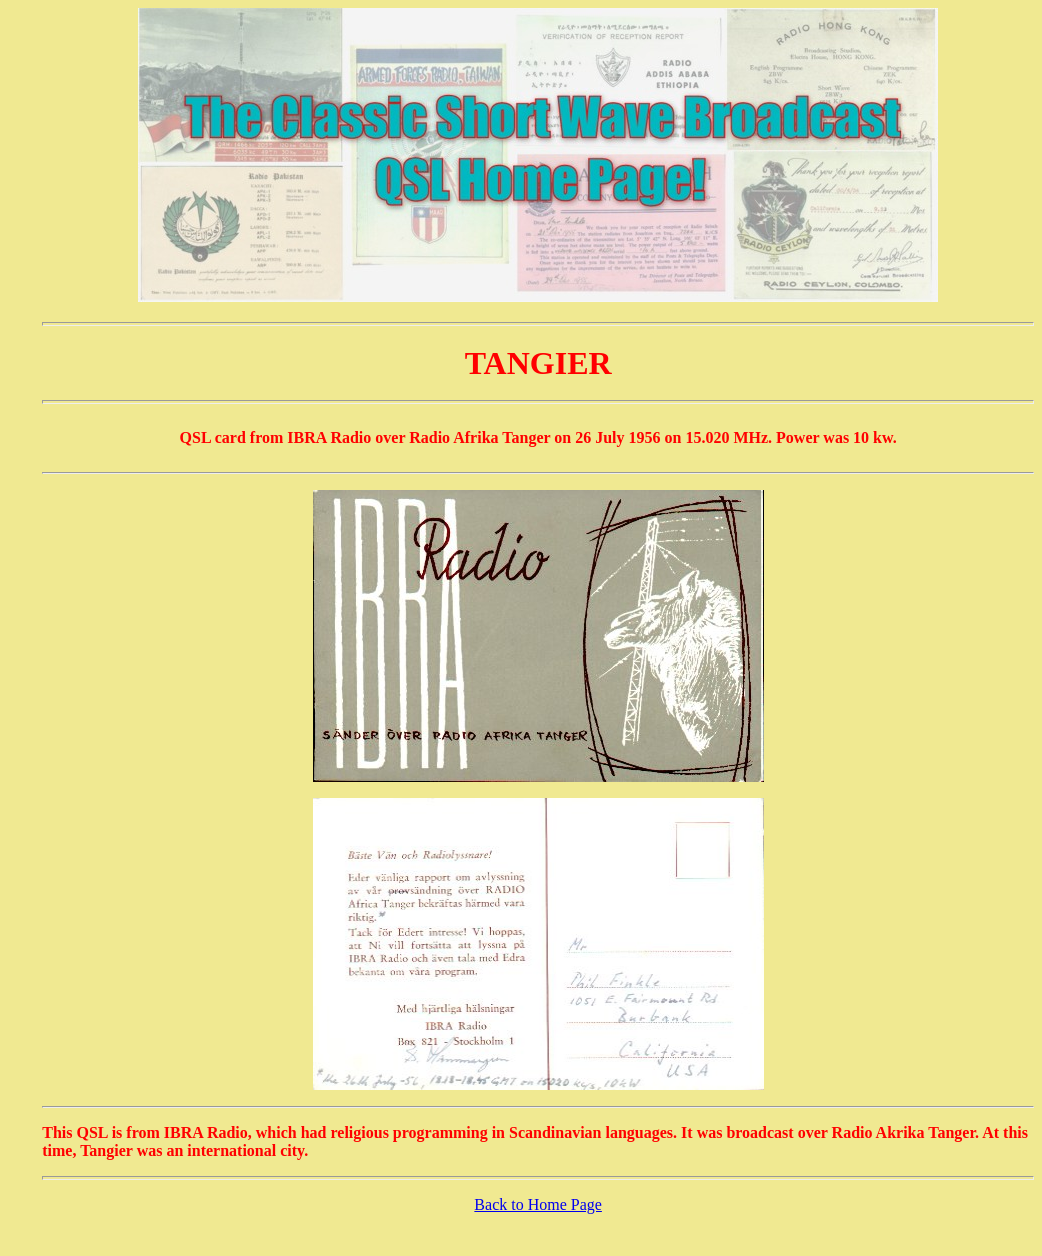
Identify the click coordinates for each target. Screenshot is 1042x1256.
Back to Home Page (538, 1204)
